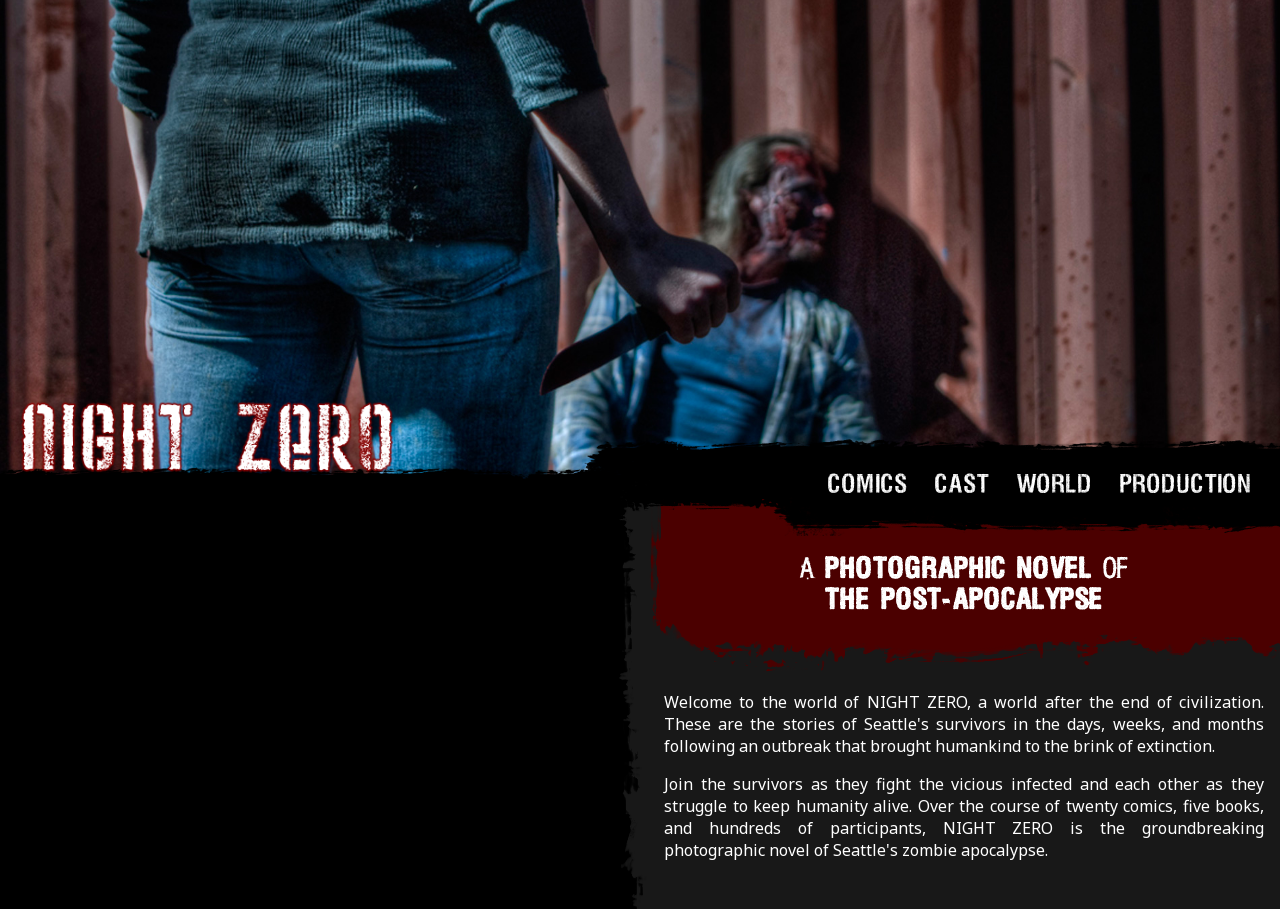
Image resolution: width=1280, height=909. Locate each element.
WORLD (1055, 482)
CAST (962, 482)
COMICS (868, 482)
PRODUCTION (1186, 482)
